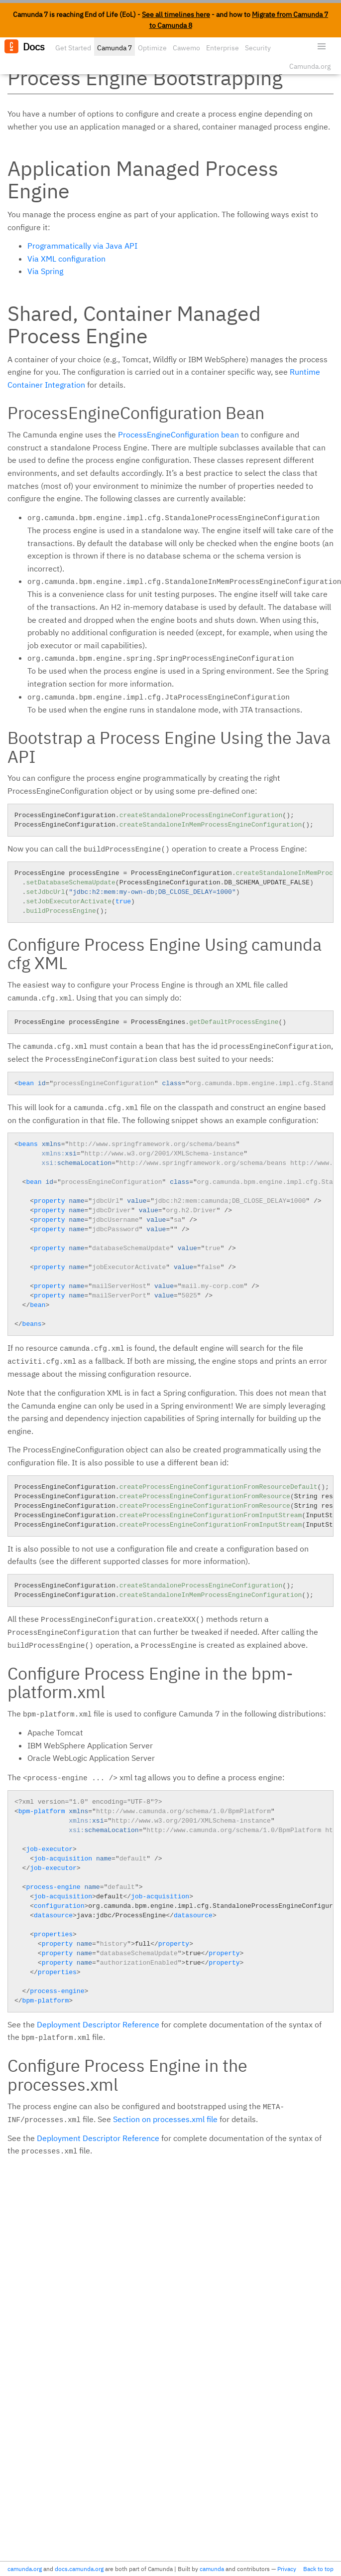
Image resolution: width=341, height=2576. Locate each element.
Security (258, 47)
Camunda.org (310, 66)
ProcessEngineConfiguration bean (178, 434)
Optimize (152, 47)
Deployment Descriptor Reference (98, 2024)
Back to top (318, 2569)
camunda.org (24, 2569)
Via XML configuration (66, 259)
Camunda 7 (114, 47)
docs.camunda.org (79, 2569)
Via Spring (45, 271)
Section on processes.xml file (165, 2119)
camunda (212, 2569)
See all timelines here (176, 14)
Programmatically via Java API (82, 246)
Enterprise (222, 47)
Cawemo (186, 47)
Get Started (73, 47)
